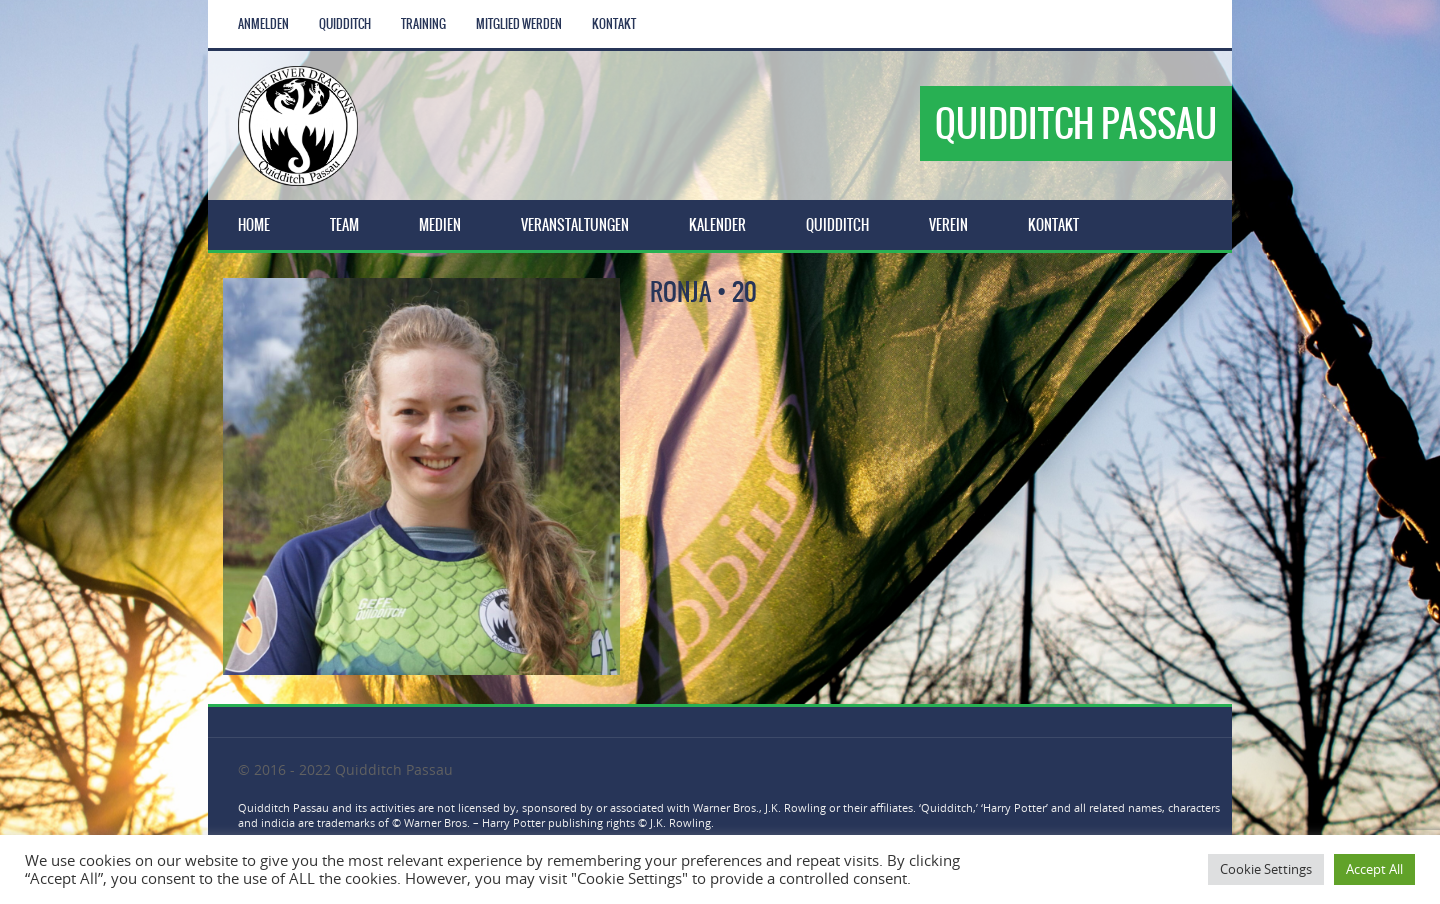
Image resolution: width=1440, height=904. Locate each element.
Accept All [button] (1374, 869)
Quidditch (345, 24)
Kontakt (614, 24)
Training (423, 24)
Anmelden (263, 24)
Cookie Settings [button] (1266, 869)
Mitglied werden (519, 24)
